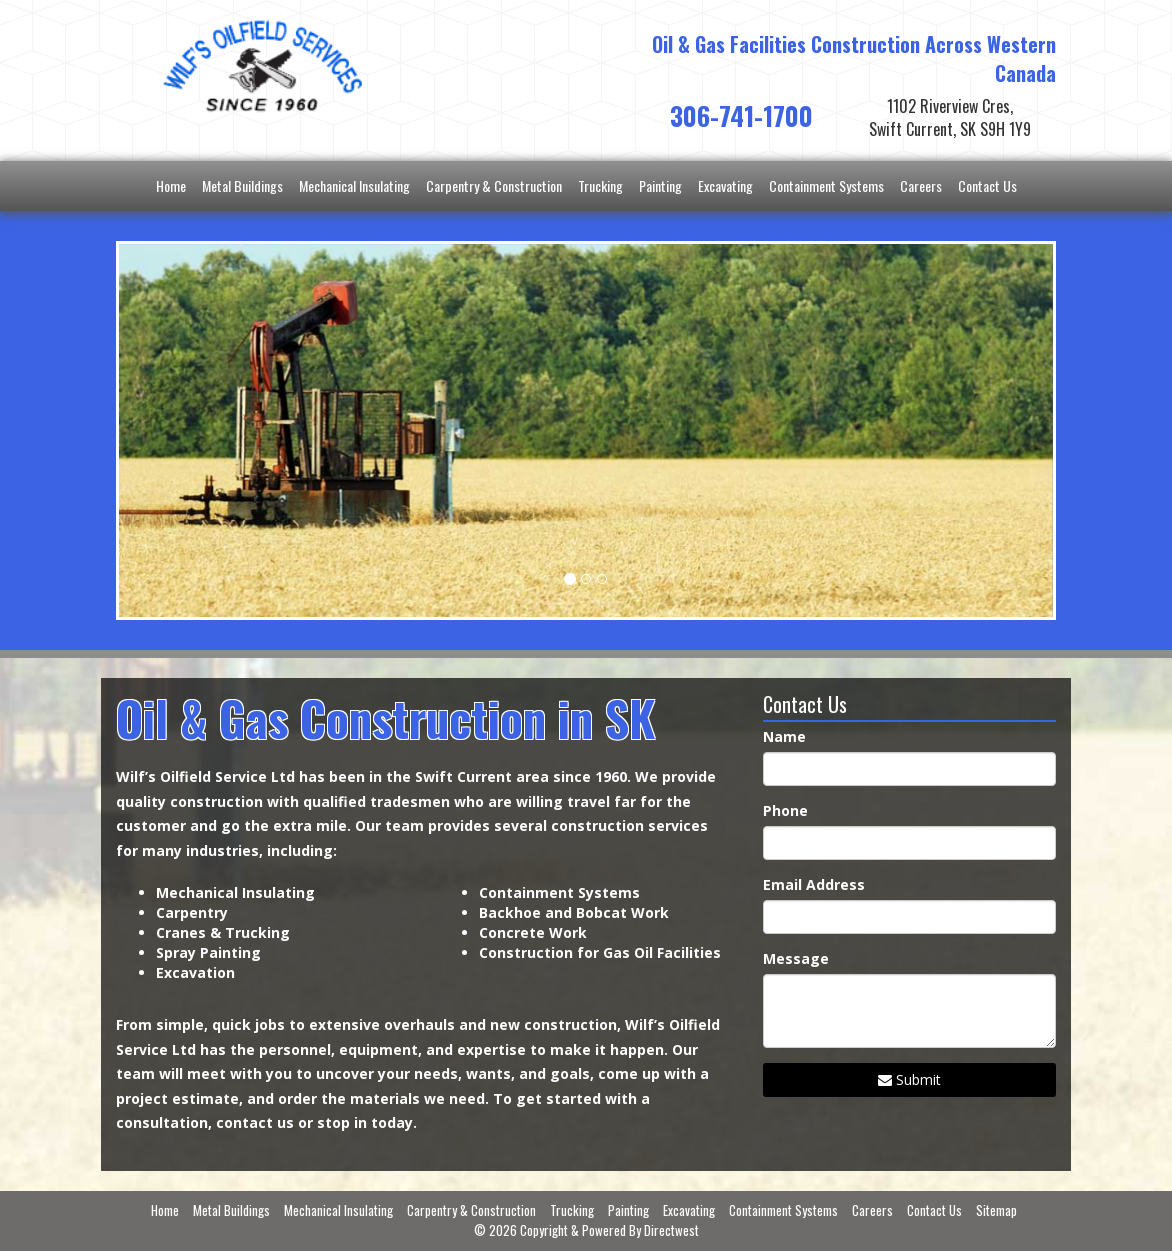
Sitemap (996, 1210)
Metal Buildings (242, 185)
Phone (785, 810)
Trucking (600, 185)
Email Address (814, 884)
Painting (660, 185)
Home (171, 185)
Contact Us (987, 185)
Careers (921, 185)
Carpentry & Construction (494, 185)
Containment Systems (826, 185)
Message (796, 958)
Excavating (725, 185)
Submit (909, 1079)
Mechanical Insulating (354, 185)
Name (784, 736)
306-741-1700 (741, 115)
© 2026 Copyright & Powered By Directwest (586, 1230)
